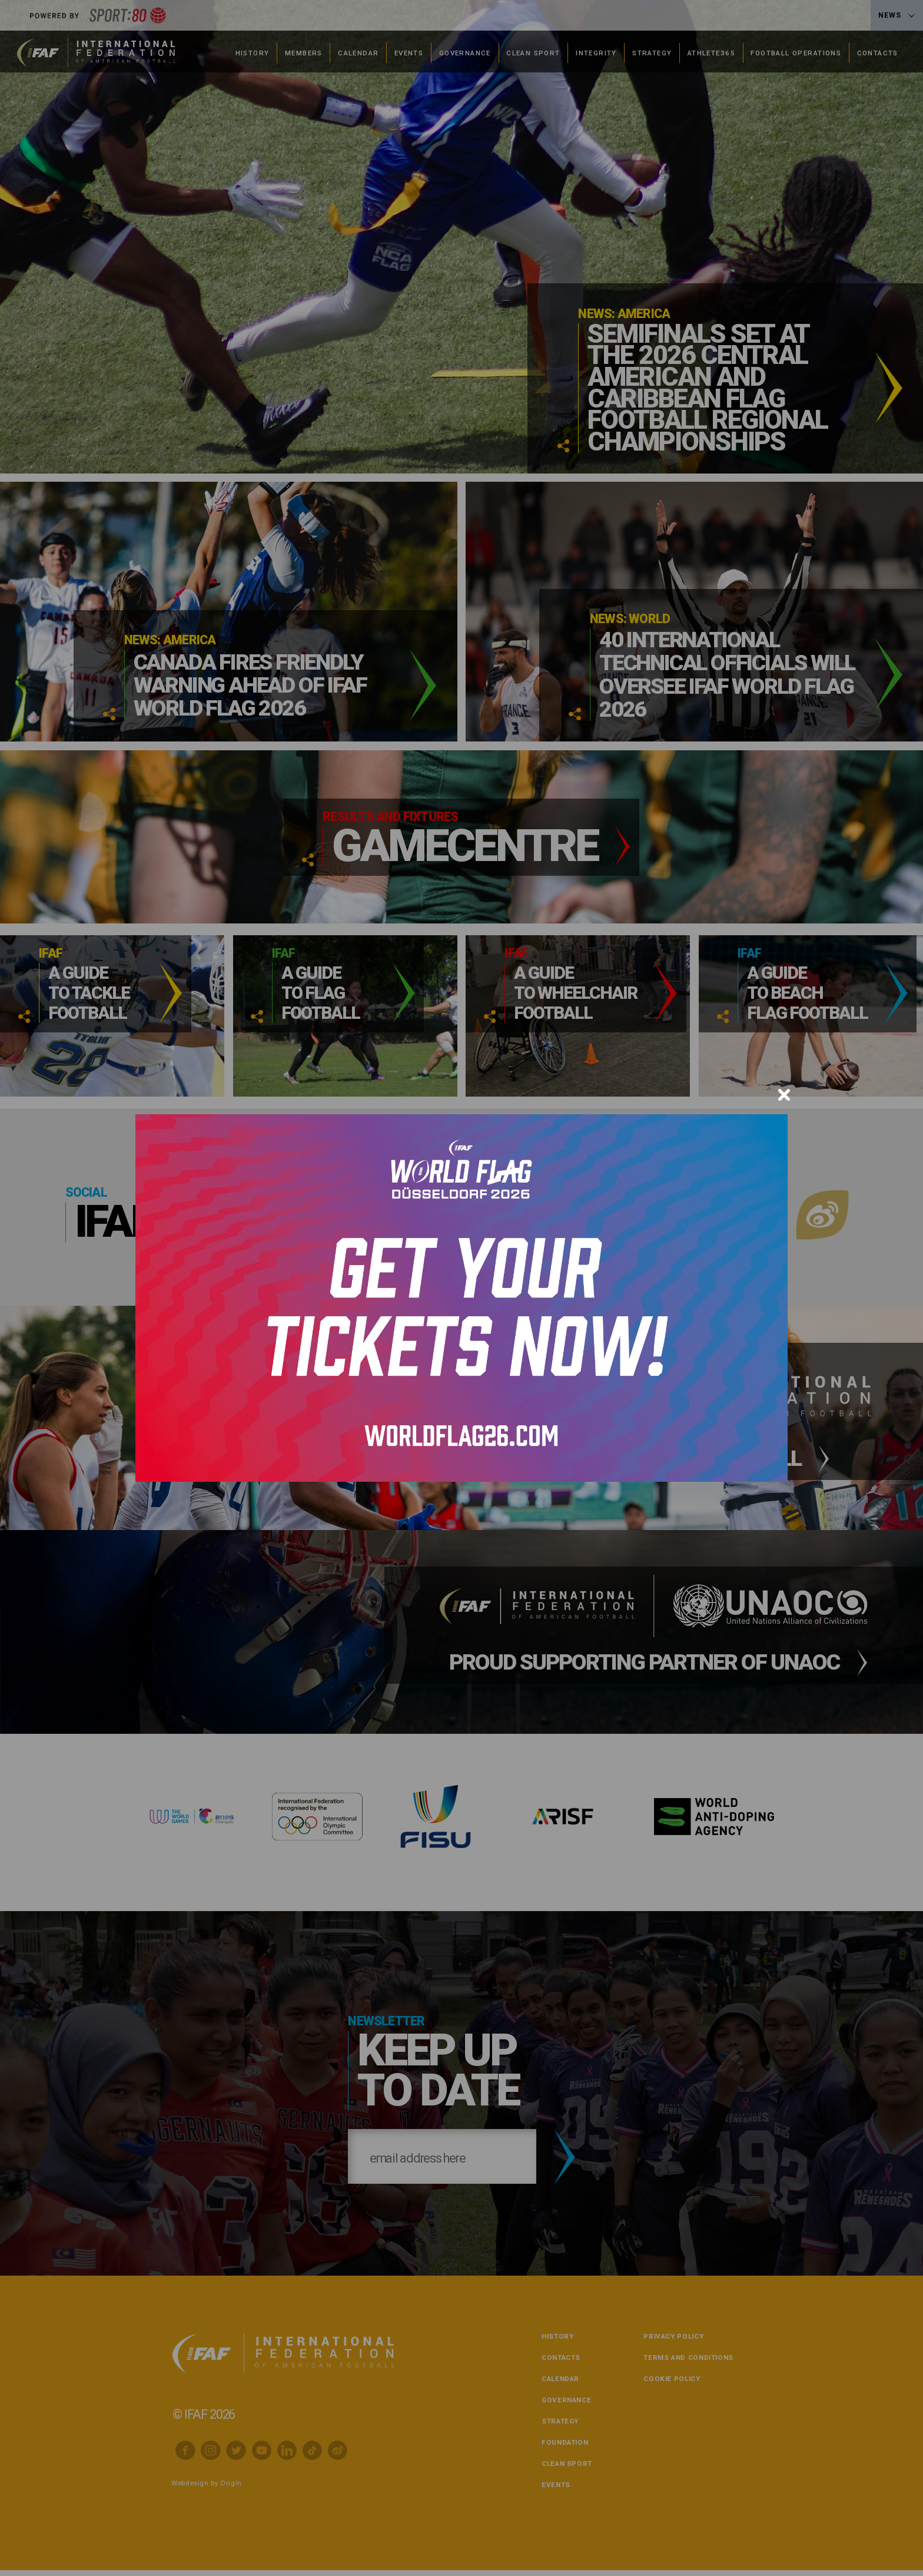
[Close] (784, 1095)
